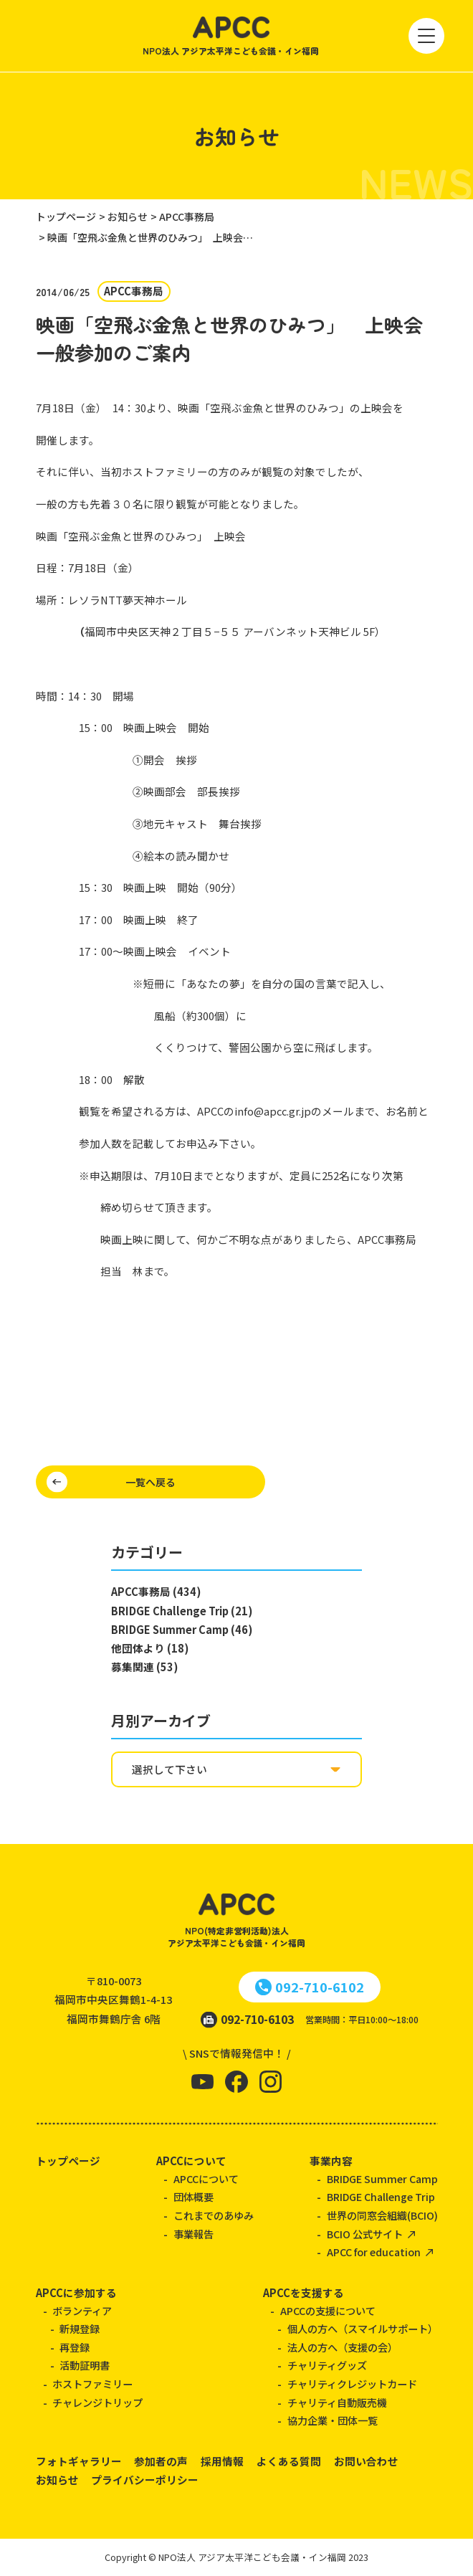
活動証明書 (84, 2365)
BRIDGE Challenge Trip (381, 2197)
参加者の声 (161, 2460)
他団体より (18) (149, 1647)
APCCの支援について (328, 2311)
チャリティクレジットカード (352, 2384)
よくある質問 (289, 2460)
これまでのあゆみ (213, 2215)
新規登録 (79, 2328)
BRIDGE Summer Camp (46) (181, 1629)
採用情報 (222, 2460)
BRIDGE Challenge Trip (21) (181, 1610)
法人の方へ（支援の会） (342, 2347)
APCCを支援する (303, 2292)
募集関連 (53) (144, 1666)
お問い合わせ (366, 2460)
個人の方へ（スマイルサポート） (362, 2328)
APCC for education (374, 2252)
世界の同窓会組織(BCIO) (382, 2215)
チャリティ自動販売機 (337, 2402)
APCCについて (191, 2160)
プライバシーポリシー (145, 2479)
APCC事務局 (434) (156, 1591)
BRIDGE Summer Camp (382, 2179)
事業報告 (193, 2234)
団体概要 (193, 2197)
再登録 (74, 2347)
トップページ (68, 2160)
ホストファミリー (92, 2384)
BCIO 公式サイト (365, 2234)
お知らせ (57, 2479)
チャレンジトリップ (97, 2402)
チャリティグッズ (327, 2365)
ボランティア (82, 2311)
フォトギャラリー (79, 2460)
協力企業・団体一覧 (332, 2420)
